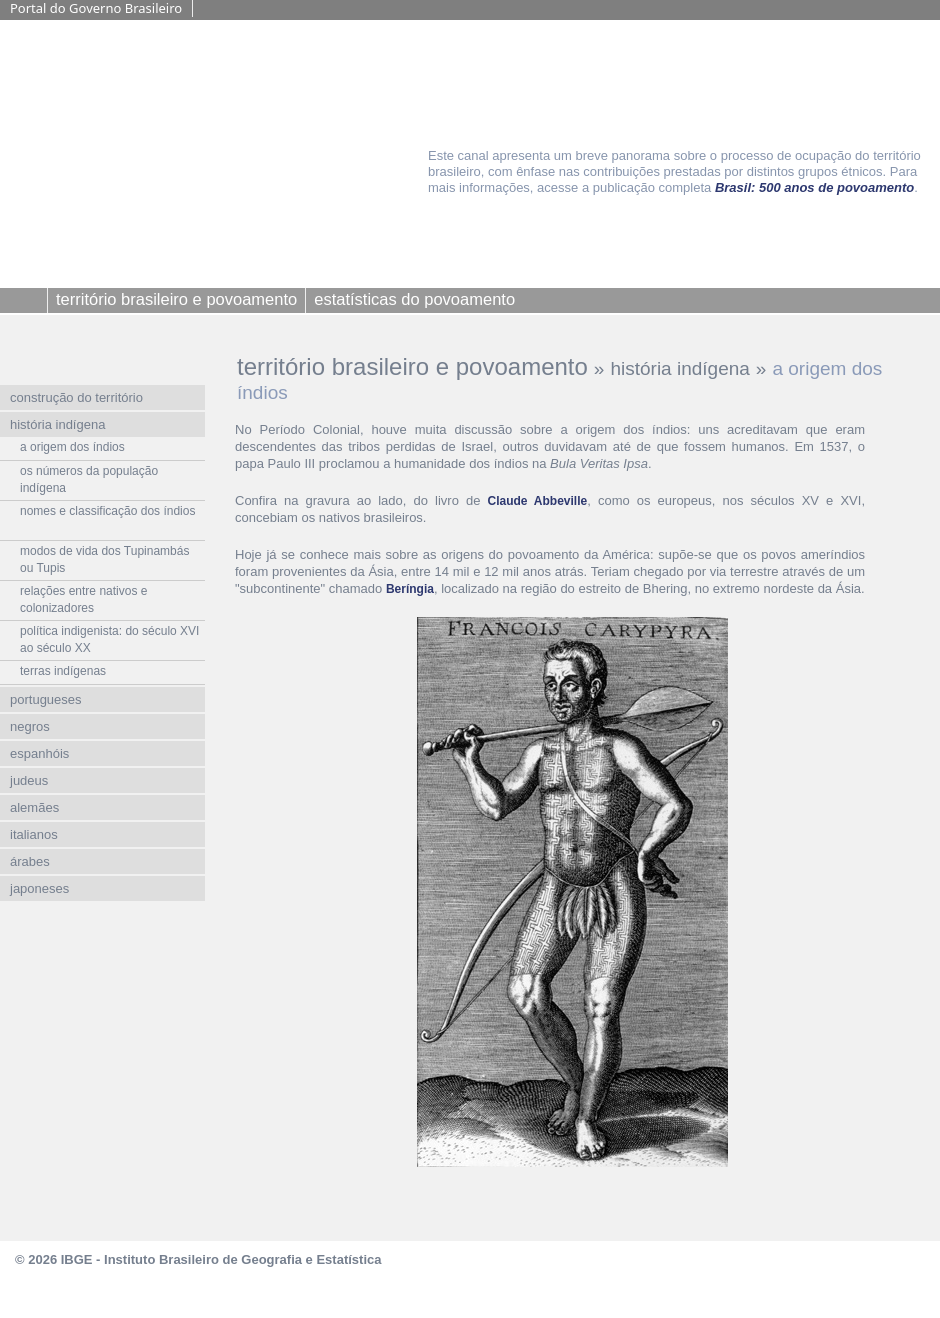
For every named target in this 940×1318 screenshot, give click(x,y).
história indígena (679, 368)
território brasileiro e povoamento (412, 366)
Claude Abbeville (538, 501)
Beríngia (410, 589)
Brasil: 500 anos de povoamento (814, 187)
